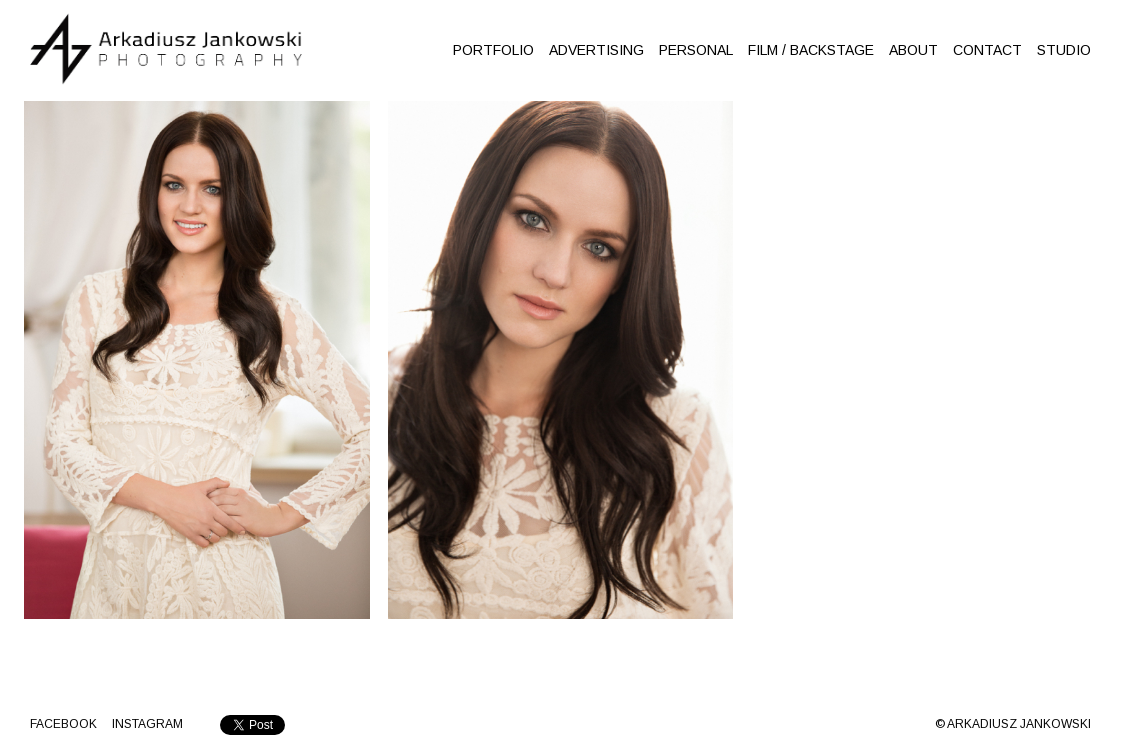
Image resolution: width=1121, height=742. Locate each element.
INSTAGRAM (147, 724)
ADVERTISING (596, 50)
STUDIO (1064, 50)
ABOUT (913, 50)
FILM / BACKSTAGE (811, 50)
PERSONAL (696, 50)
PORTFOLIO (493, 50)
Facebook (63, 724)
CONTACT (987, 50)
